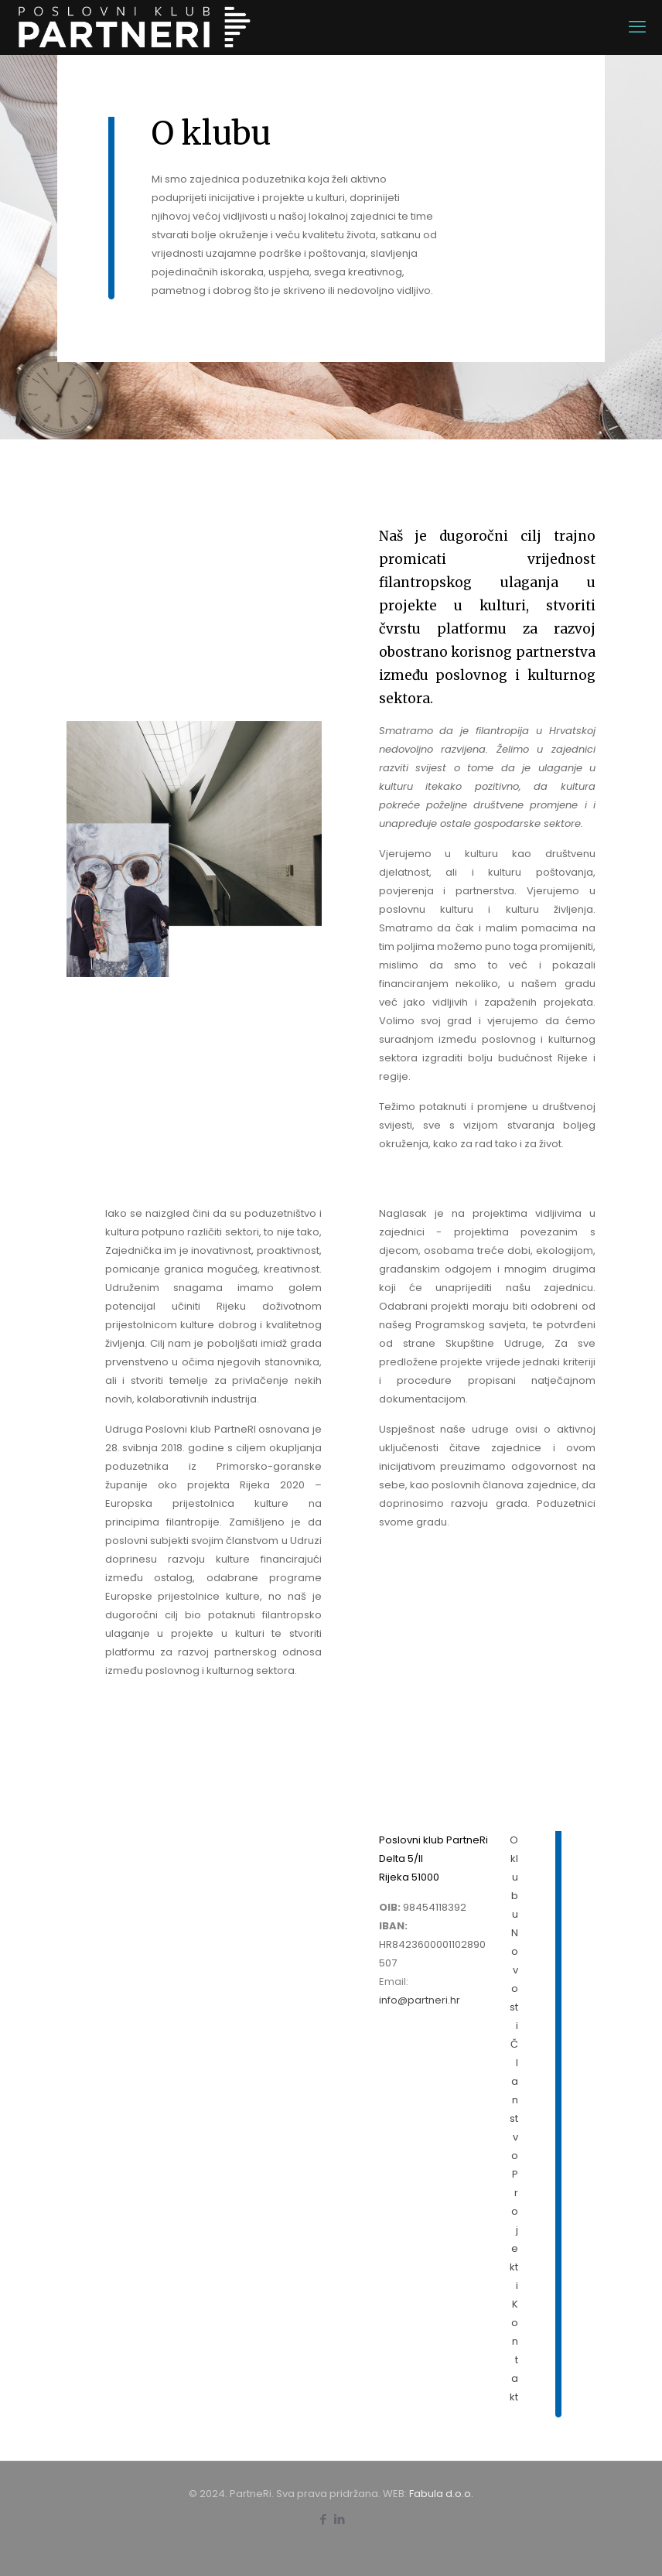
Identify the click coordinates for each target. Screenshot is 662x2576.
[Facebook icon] (323, 2519)
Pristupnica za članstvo (176, 1885)
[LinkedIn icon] (339, 2519)
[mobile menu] (637, 27)
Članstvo (514, 2100)
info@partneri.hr (419, 2000)
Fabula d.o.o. (441, 2493)
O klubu (514, 1877)
